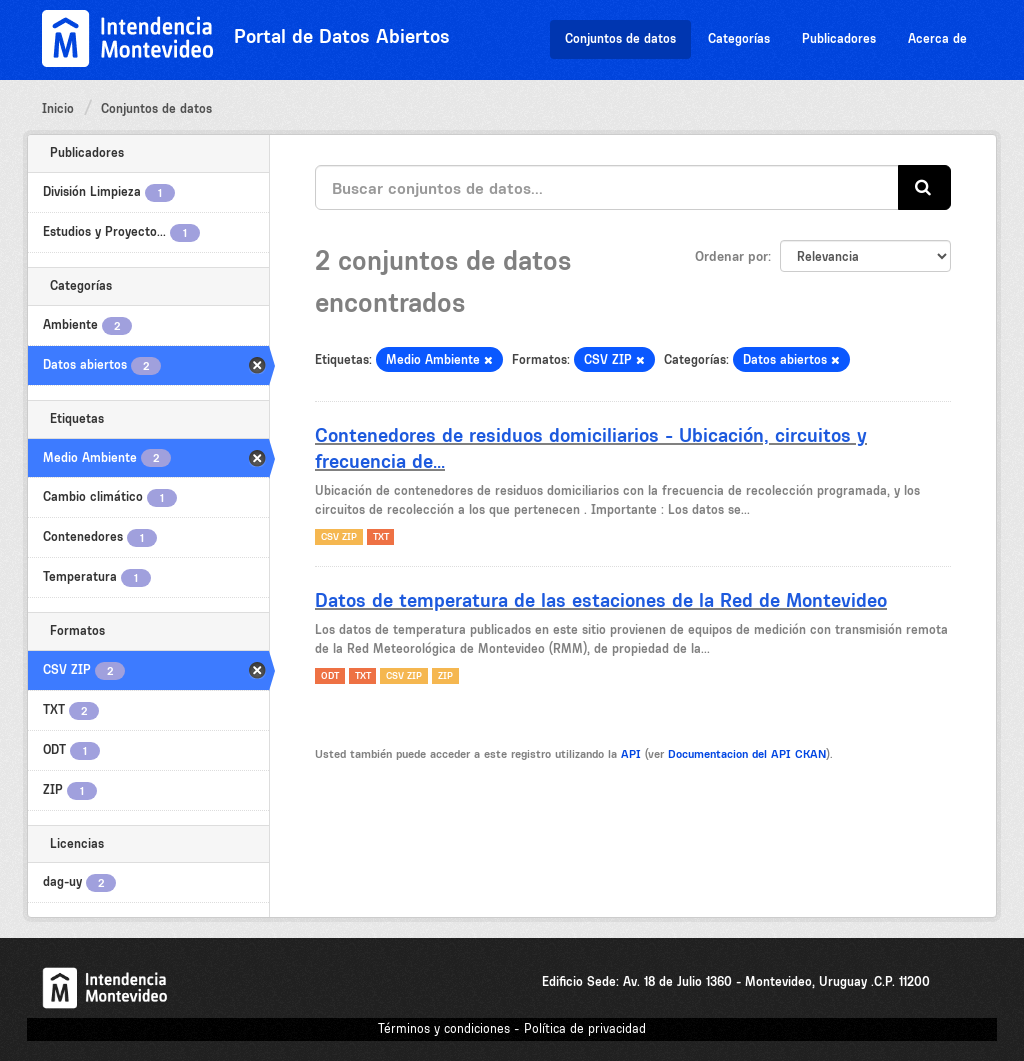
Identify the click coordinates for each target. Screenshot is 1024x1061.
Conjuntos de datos (620, 38)
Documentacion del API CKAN (747, 754)
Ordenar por (731, 256)
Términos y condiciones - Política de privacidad (512, 1028)
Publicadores (839, 38)
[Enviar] (924, 187)
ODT (330, 675)
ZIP (445, 675)
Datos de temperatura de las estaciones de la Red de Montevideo (601, 600)
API (631, 754)
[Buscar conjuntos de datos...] (607, 187)
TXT (381, 536)
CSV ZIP (339, 536)
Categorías (739, 38)
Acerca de (937, 38)
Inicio (58, 108)
